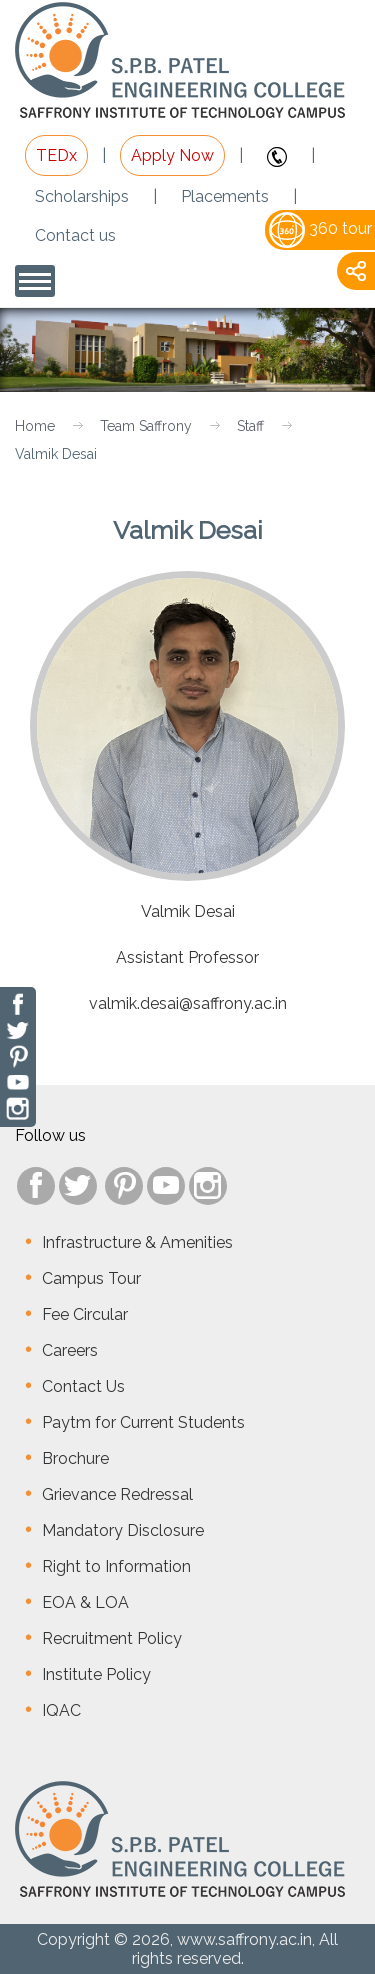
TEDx (56, 155)
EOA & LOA (85, 1602)
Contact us (75, 235)
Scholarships (82, 196)
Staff (250, 426)
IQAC (61, 1710)
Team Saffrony (146, 426)
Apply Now (172, 155)
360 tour (320, 228)
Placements (225, 196)
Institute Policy (96, 1674)
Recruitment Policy (112, 1638)
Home (35, 426)
